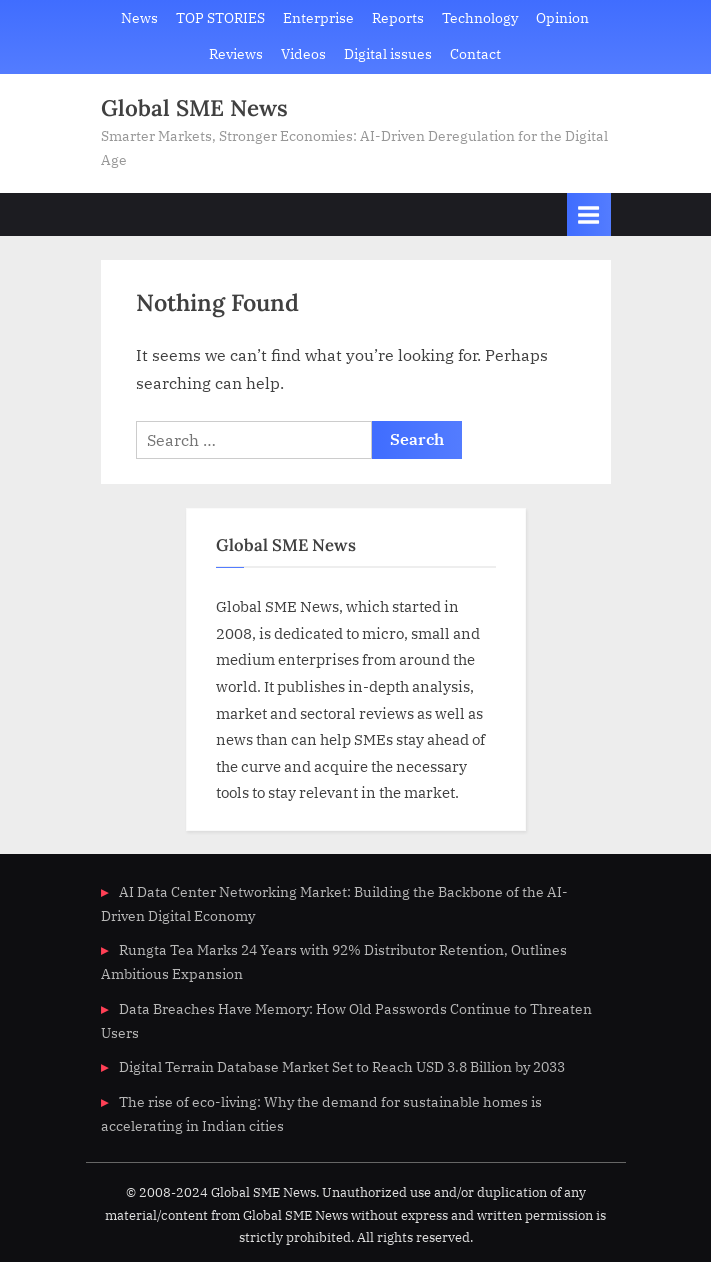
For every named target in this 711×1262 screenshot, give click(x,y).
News (139, 18)
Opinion (562, 18)
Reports (398, 18)
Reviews (236, 54)
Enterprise (318, 18)
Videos (303, 54)
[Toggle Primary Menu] (589, 214)
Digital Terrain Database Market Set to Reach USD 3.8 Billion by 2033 (342, 1067)
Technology (480, 18)
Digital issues (388, 54)
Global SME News (194, 107)
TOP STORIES (220, 18)
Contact (475, 54)
